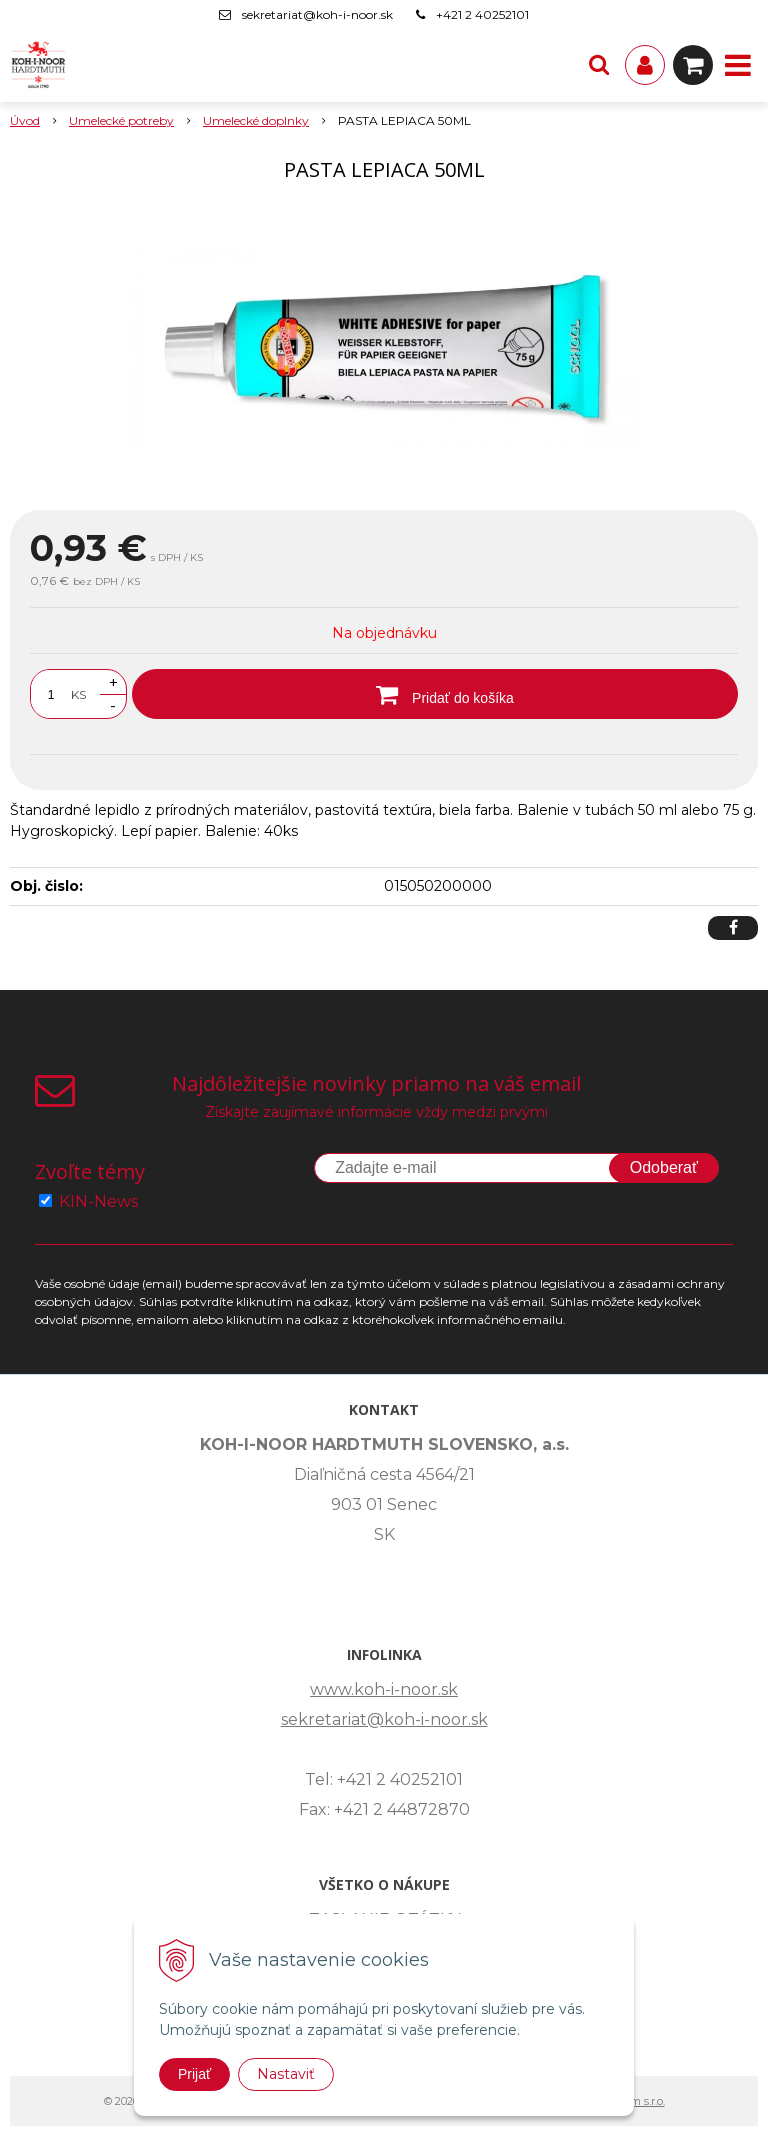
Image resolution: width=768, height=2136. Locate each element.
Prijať (194, 2074)
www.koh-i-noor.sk (384, 1689)
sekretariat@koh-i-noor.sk (317, 14)
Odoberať (664, 1167)
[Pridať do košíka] (435, 694)
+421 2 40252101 (482, 14)
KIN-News (98, 1201)
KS (78, 694)
